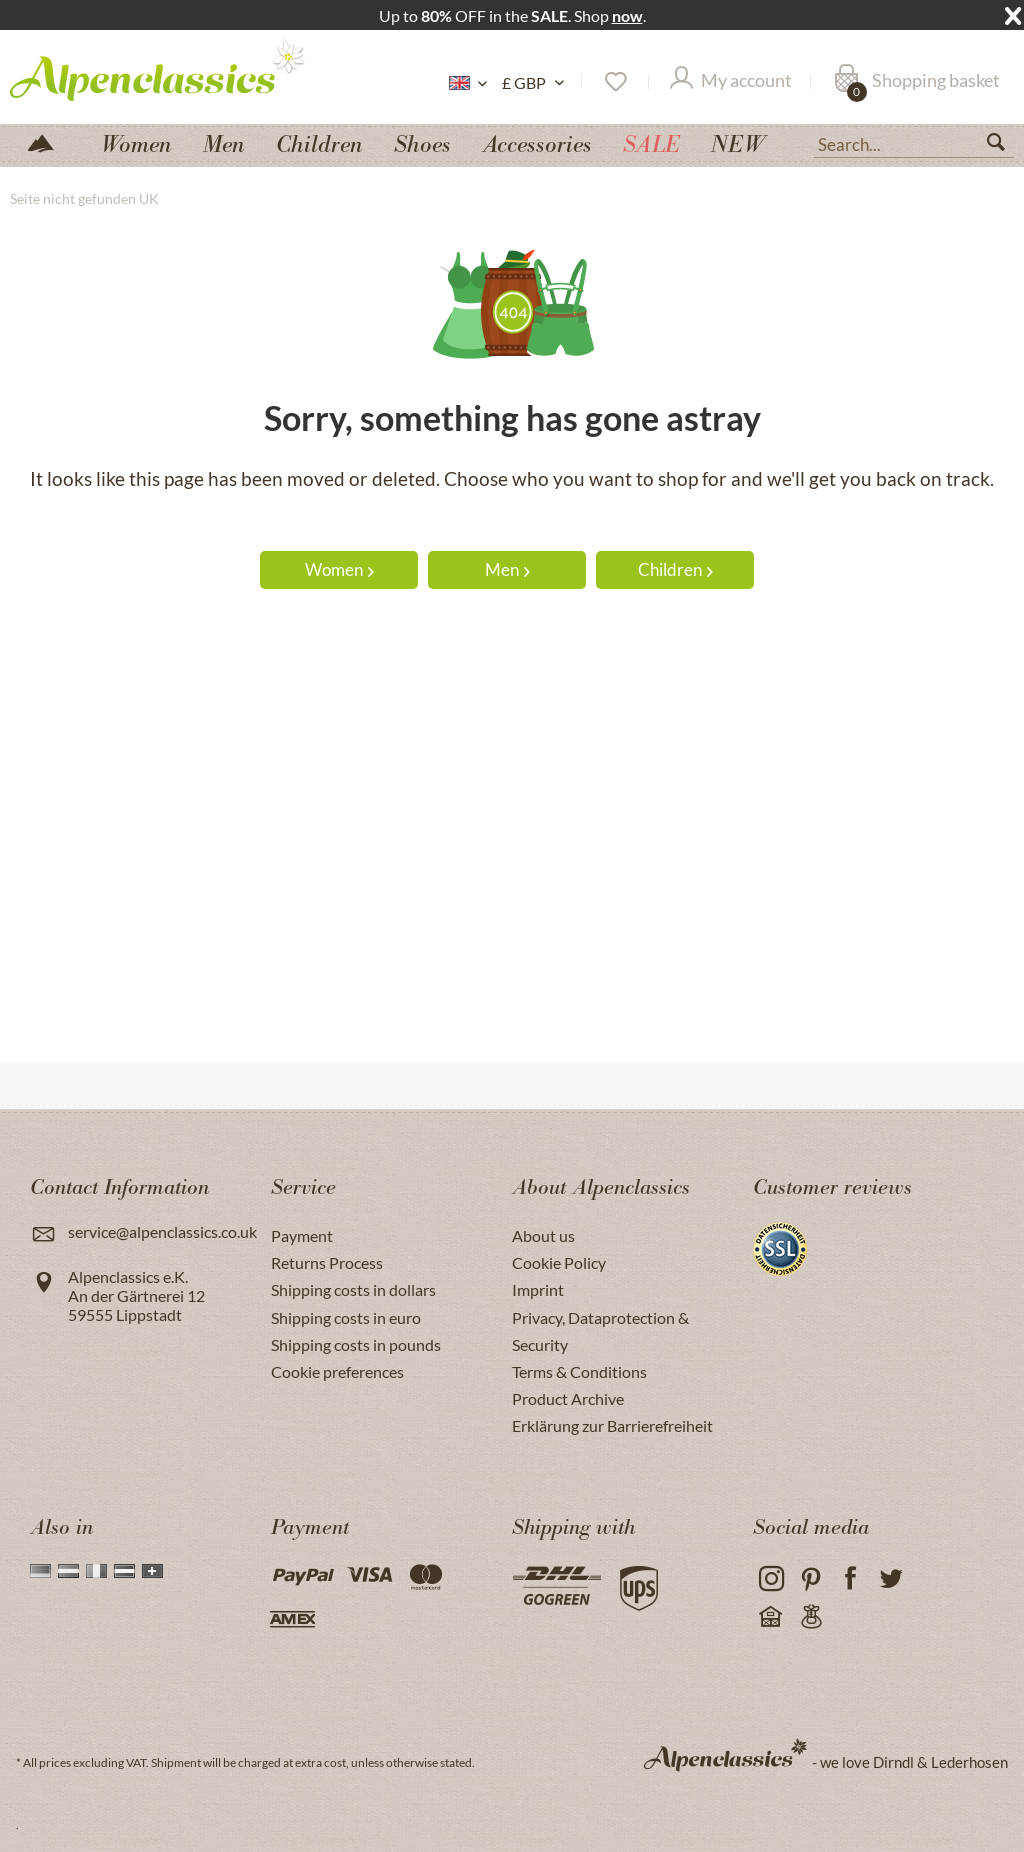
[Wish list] (614, 82)
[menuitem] (914, 142)
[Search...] (914, 143)
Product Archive (568, 1398)
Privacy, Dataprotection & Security (600, 1331)
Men (507, 569)
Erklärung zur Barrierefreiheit (612, 1425)
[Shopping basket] (917, 82)
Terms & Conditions (579, 1371)
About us (543, 1235)
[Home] (49, 141)
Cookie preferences (337, 1371)
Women (339, 569)
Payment (302, 1235)
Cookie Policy (559, 1262)
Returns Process (327, 1262)
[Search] (1004, 146)
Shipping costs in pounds (356, 1344)
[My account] (731, 82)
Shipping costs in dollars (353, 1289)
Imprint (538, 1289)
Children (675, 569)
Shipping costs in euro (346, 1317)
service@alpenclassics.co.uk (162, 1231)
